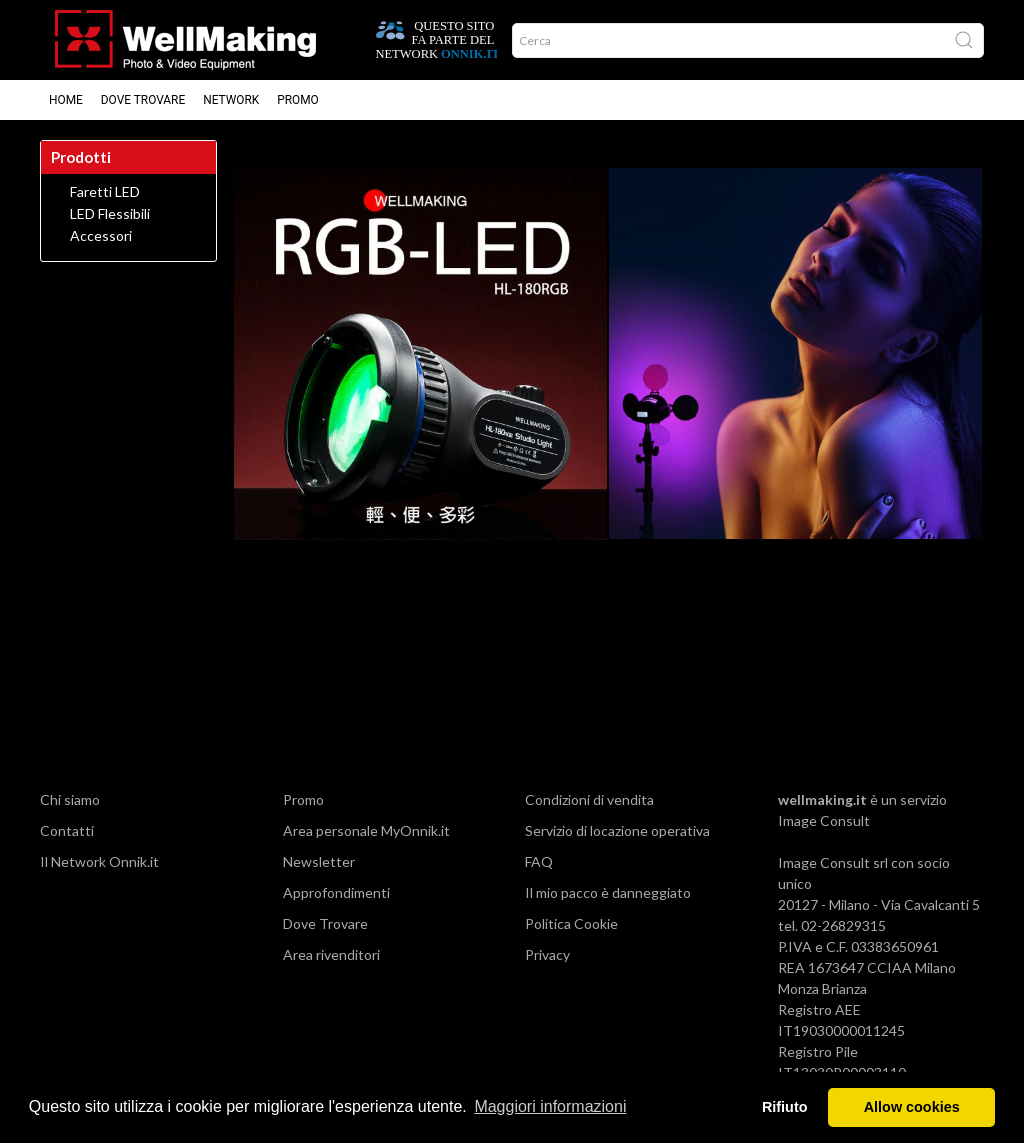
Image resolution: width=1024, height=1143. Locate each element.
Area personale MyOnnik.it (366, 830)
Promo (298, 100)
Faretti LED (105, 192)
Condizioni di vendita (589, 799)
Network (231, 100)
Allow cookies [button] (912, 1107)
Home (66, 100)
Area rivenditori (331, 954)
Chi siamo (70, 799)
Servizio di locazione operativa (617, 830)
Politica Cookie (571, 923)
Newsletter (319, 861)
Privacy (547, 954)
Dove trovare (143, 100)
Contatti (67, 830)
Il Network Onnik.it (99, 861)
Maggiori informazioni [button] (550, 1106)
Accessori (101, 236)
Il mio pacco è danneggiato (608, 892)
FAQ (539, 861)
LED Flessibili (110, 214)
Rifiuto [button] (785, 1107)
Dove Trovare (325, 923)
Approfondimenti (336, 892)
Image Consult (824, 820)
